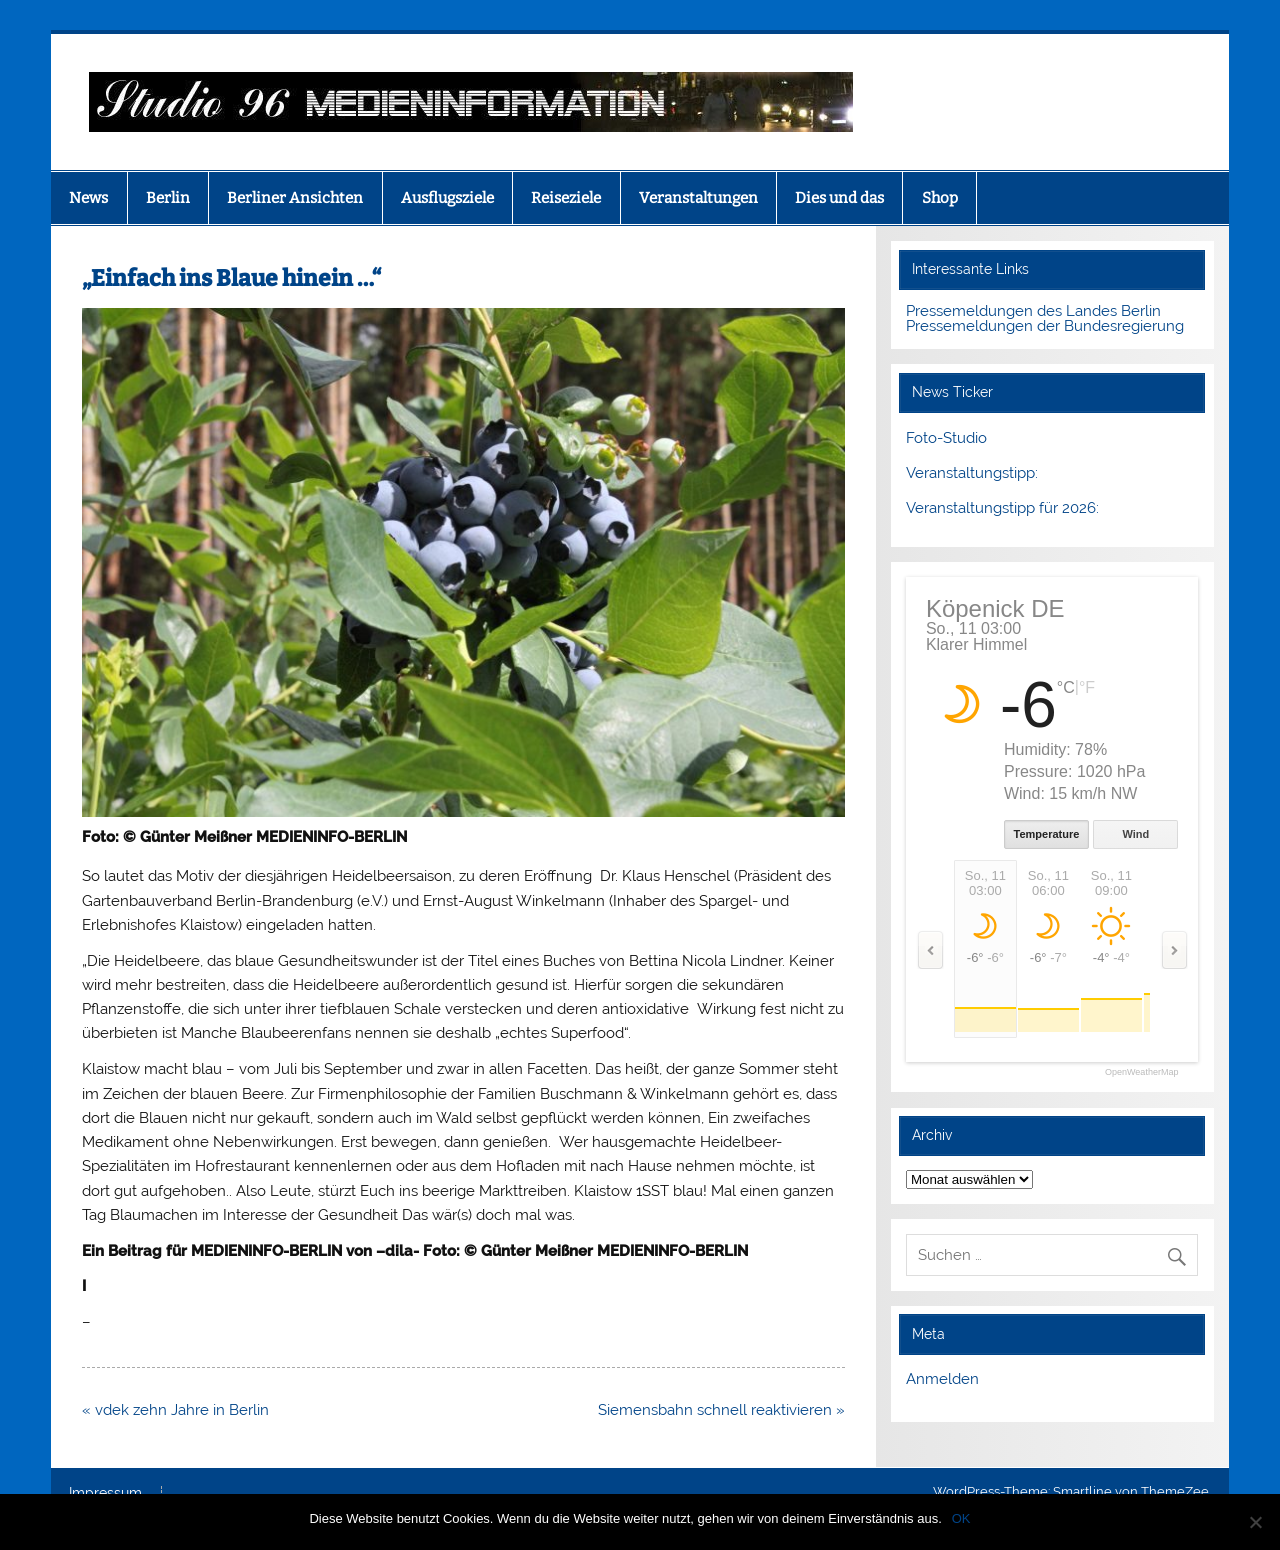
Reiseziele (566, 198)
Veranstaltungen (698, 198)
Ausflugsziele (447, 198)
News (88, 198)
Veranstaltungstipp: (972, 473)
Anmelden (942, 1379)
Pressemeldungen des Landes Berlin (1033, 311)
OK (961, 1518)
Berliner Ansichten (295, 198)
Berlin (168, 198)
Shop (940, 198)
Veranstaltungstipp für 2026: (1002, 508)
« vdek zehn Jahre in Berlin (175, 1410)
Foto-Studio (946, 438)
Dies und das (839, 198)
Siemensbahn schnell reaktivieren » (721, 1410)
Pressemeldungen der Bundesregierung (1045, 326)
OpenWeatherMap (1141, 1072)
